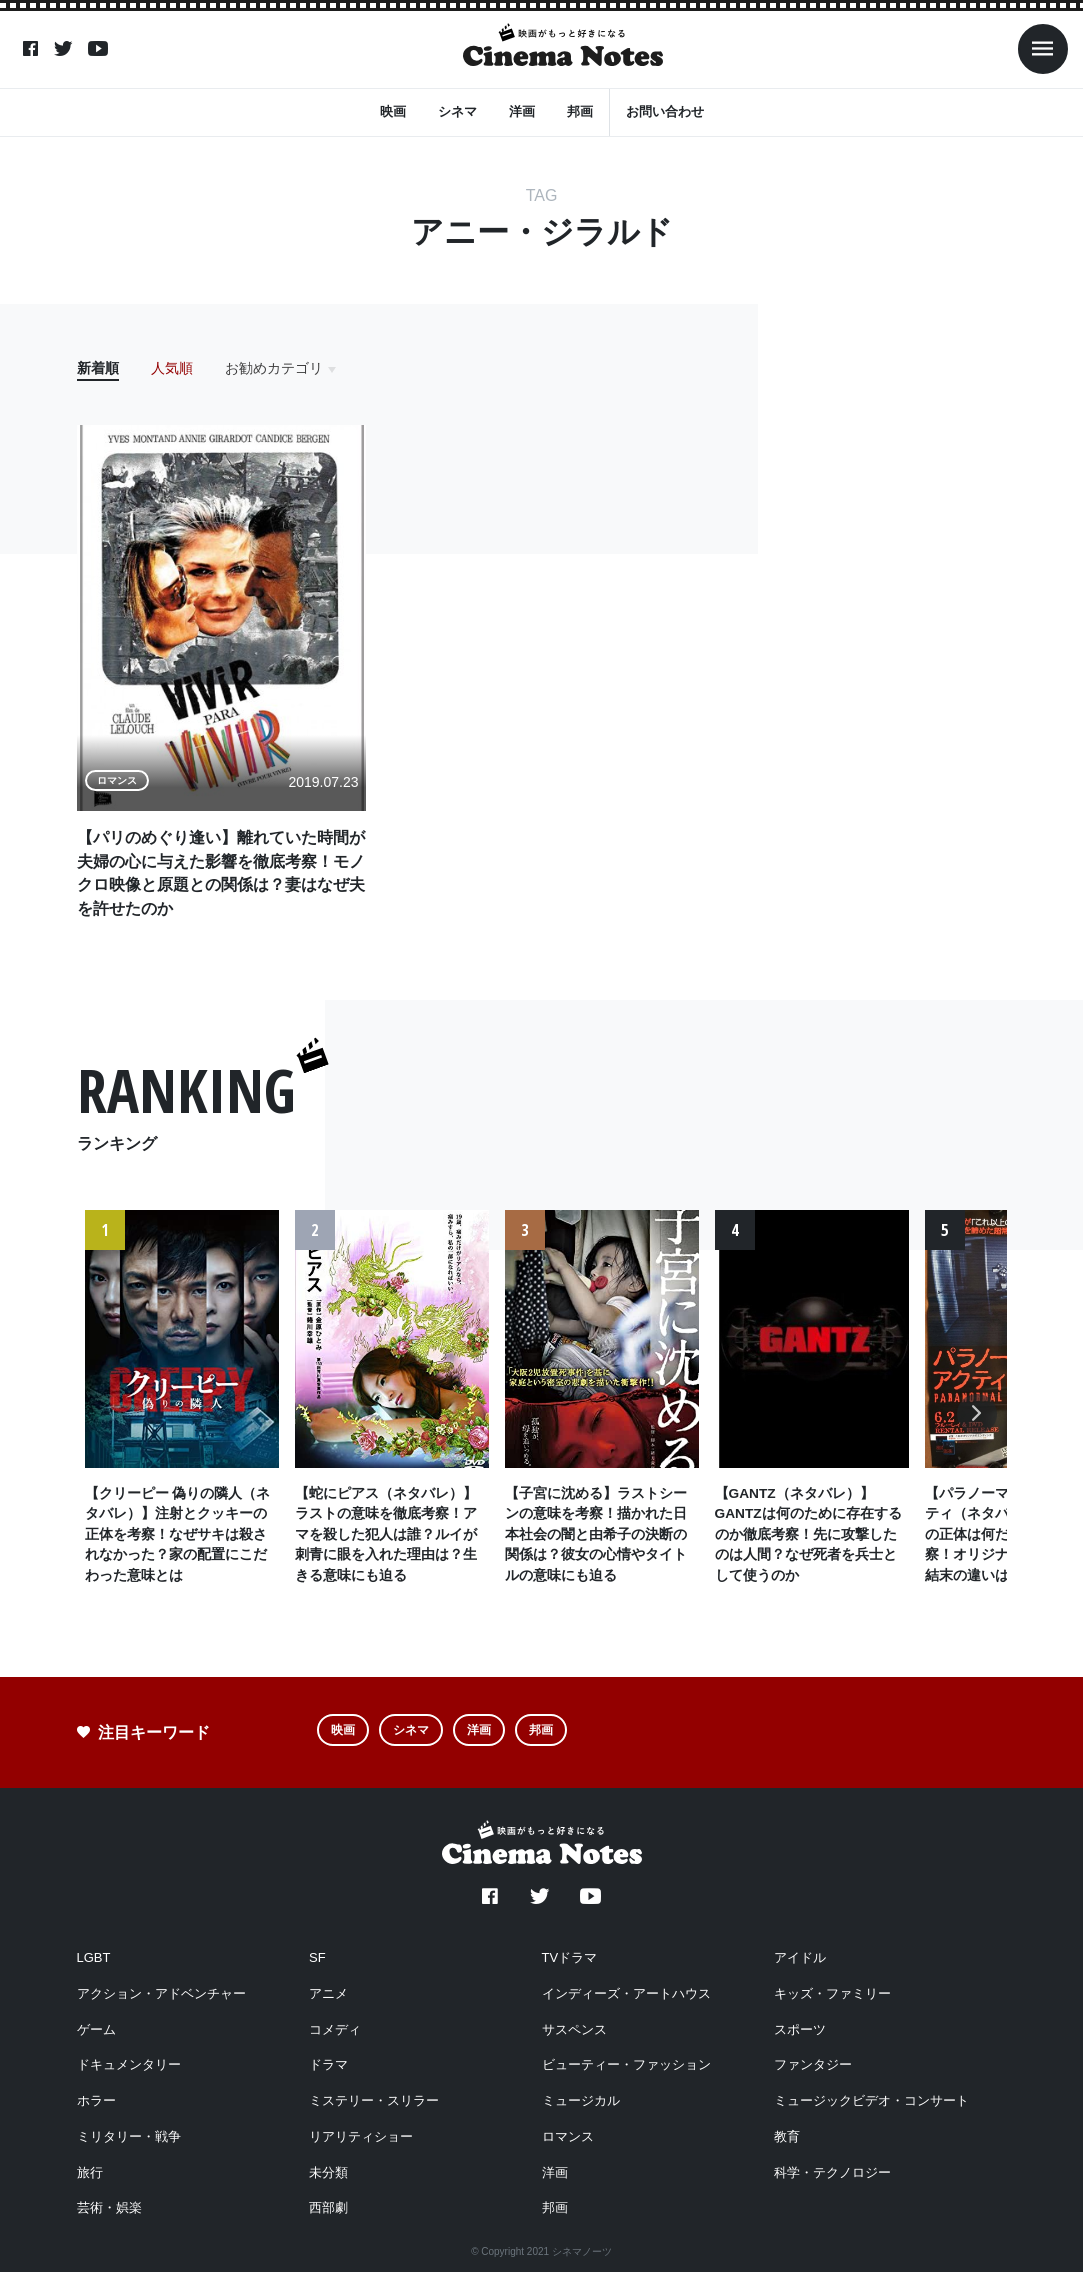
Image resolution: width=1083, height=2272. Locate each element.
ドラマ (328, 2064)
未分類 (328, 2172)
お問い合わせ (665, 110)
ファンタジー (813, 2064)
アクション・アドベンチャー (161, 1993)
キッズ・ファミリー (832, 1993)
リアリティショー (361, 2136)
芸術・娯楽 (109, 2207)
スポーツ (800, 2029)
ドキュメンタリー (129, 2064)
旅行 (90, 2172)
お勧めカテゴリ (274, 368)
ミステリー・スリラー (374, 2100)
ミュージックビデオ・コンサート (871, 2100)
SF (317, 1957)
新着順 (98, 368)
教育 (787, 2136)
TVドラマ (570, 1957)
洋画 (522, 110)
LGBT (94, 1957)
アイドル (800, 1957)
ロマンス (568, 2136)
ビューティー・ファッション (626, 2064)
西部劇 (328, 2207)
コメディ (335, 2029)
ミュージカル (581, 2100)
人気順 (172, 368)
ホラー (96, 2100)
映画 (393, 110)
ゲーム (96, 2029)
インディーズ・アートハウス (626, 1993)
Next (976, 1429)
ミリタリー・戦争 (129, 2136)
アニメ (328, 1993)
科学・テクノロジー (832, 2172)
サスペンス (574, 2029)
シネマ (457, 110)
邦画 (580, 110)
